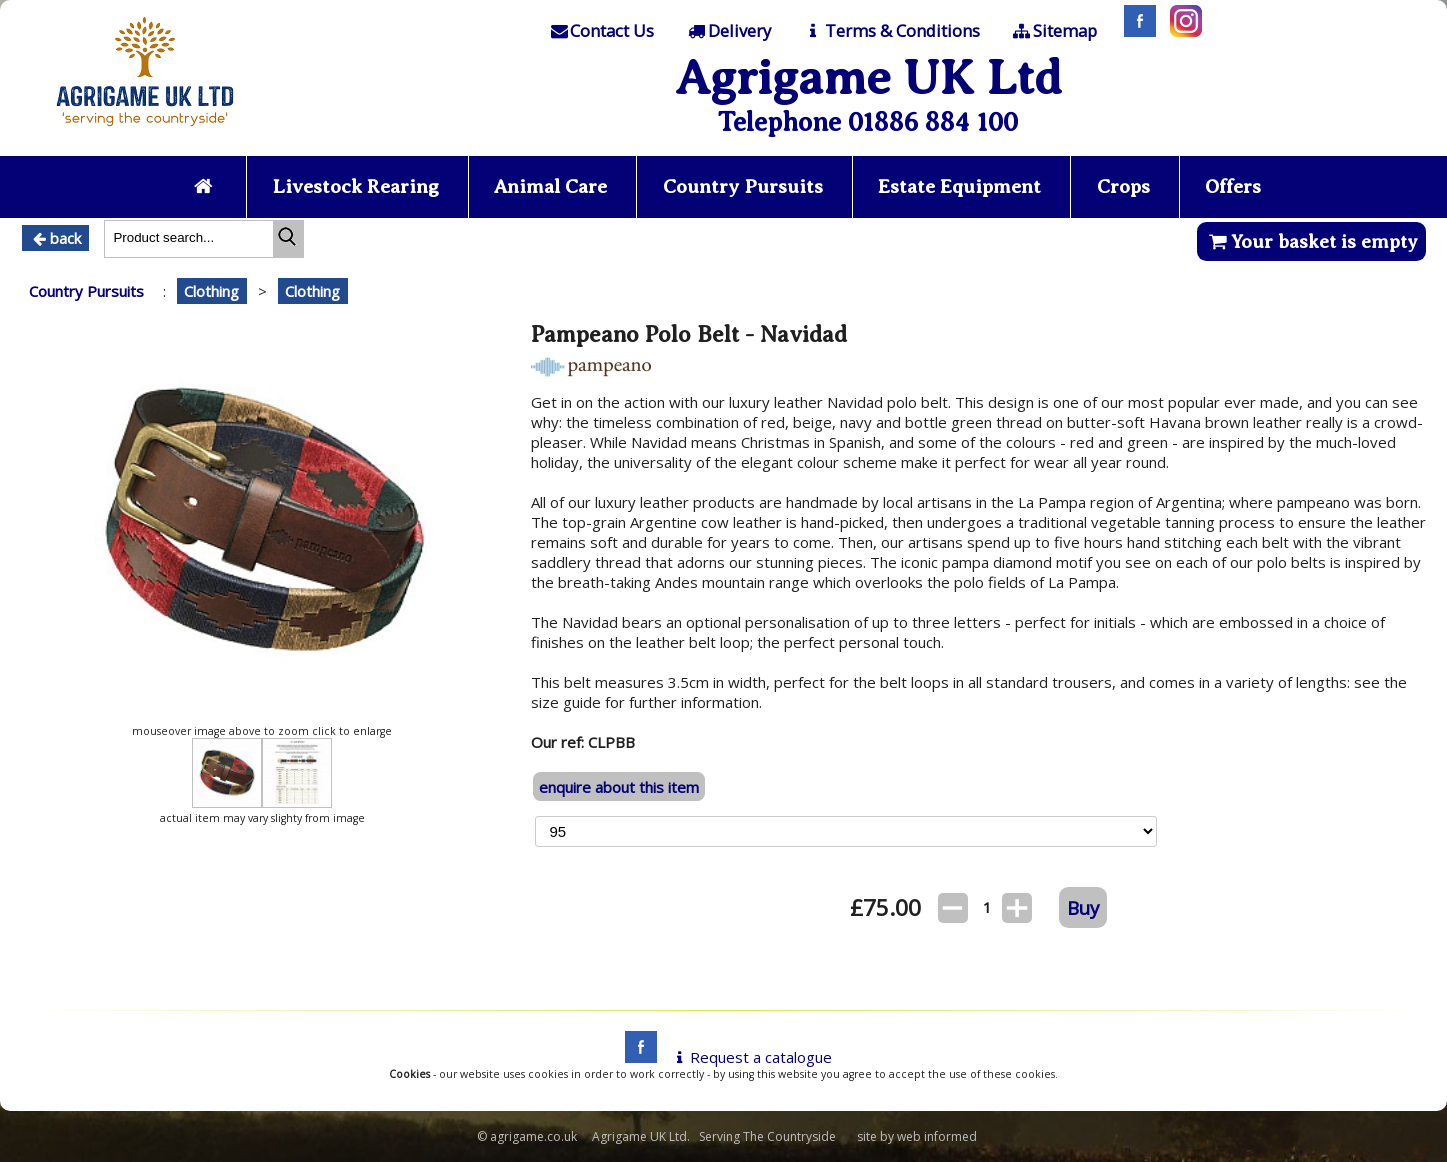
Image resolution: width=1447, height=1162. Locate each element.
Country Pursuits (743, 186)
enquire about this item (619, 787)
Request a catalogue (750, 1057)
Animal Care (550, 186)
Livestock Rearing (356, 186)
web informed (937, 1136)
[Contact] (601, 31)
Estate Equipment (959, 186)
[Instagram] (1181, 31)
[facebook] (636, 1057)
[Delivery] (728, 31)
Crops (1123, 186)
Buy (1083, 907)
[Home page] (145, 132)
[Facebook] (1135, 31)
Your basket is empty (1311, 241)
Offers (1233, 186)
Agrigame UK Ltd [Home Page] (868, 77)
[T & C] (890, 31)
